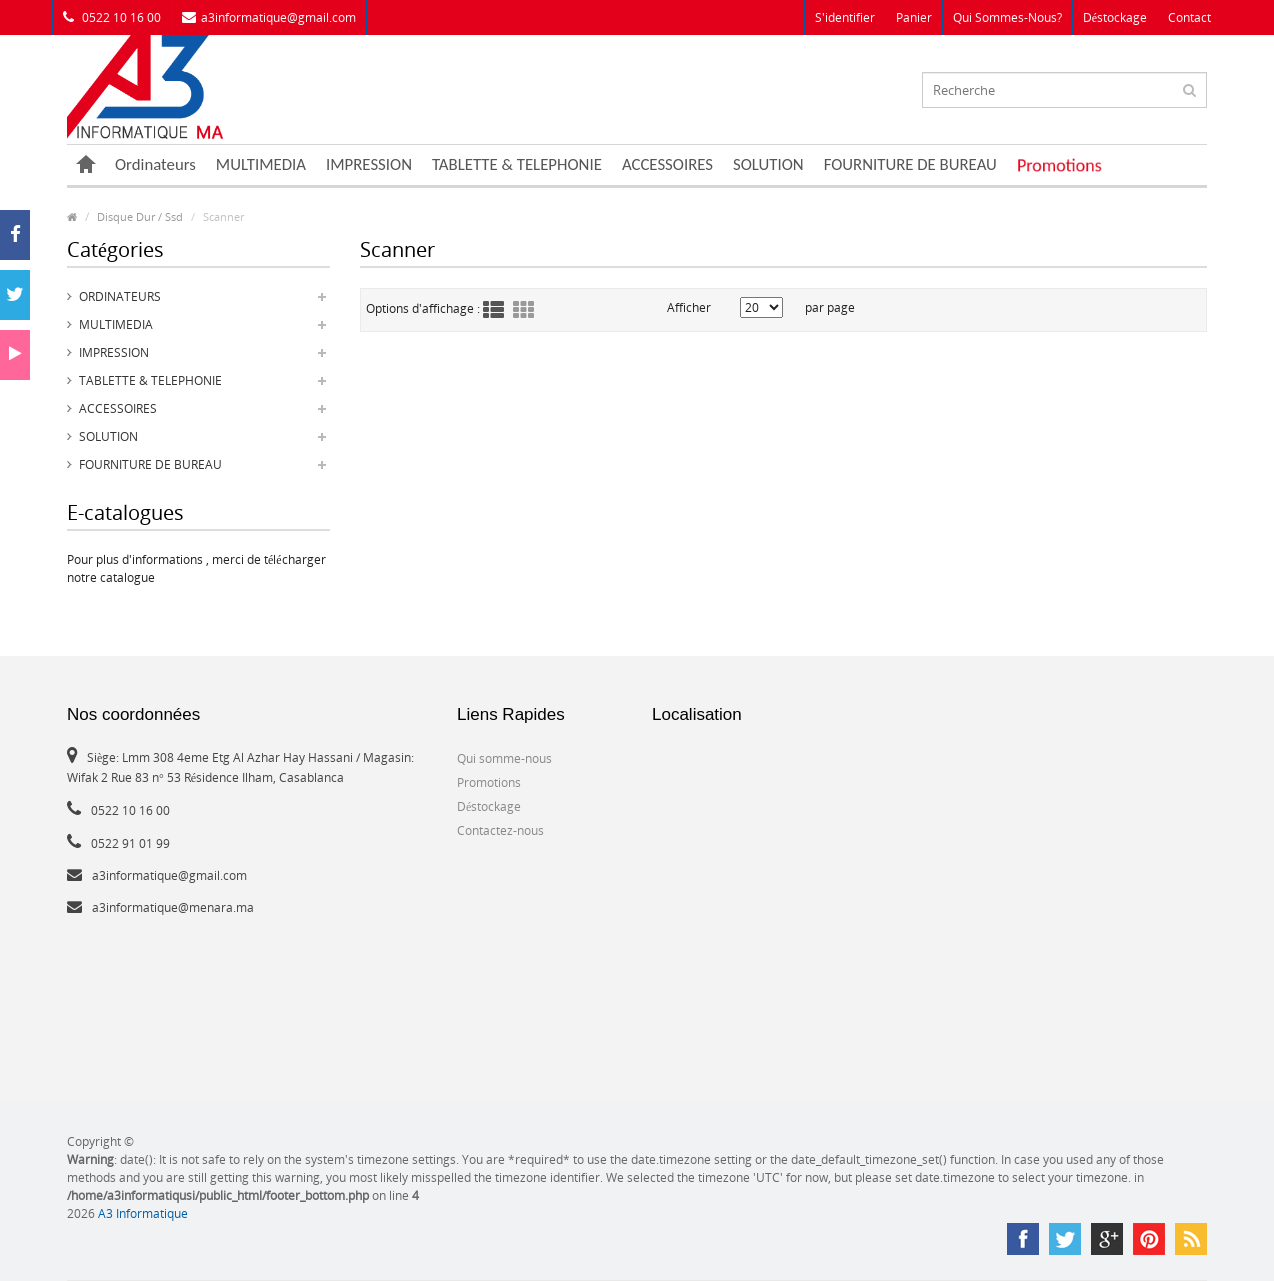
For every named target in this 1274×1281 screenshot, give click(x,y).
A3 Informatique (143, 1213)
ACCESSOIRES (667, 164)
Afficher (689, 307)
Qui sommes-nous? (1007, 17)
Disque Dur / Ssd (140, 216)
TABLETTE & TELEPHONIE (517, 164)
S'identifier (845, 17)
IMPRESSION (369, 164)
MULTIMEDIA (261, 164)
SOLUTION (768, 164)
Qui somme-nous (504, 758)
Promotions (1059, 165)
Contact (1189, 17)
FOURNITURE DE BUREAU (910, 164)
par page (830, 307)
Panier (914, 17)
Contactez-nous (500, 830)
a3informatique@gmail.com (269, 17)
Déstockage (1115, 17)
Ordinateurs (155, 164)
